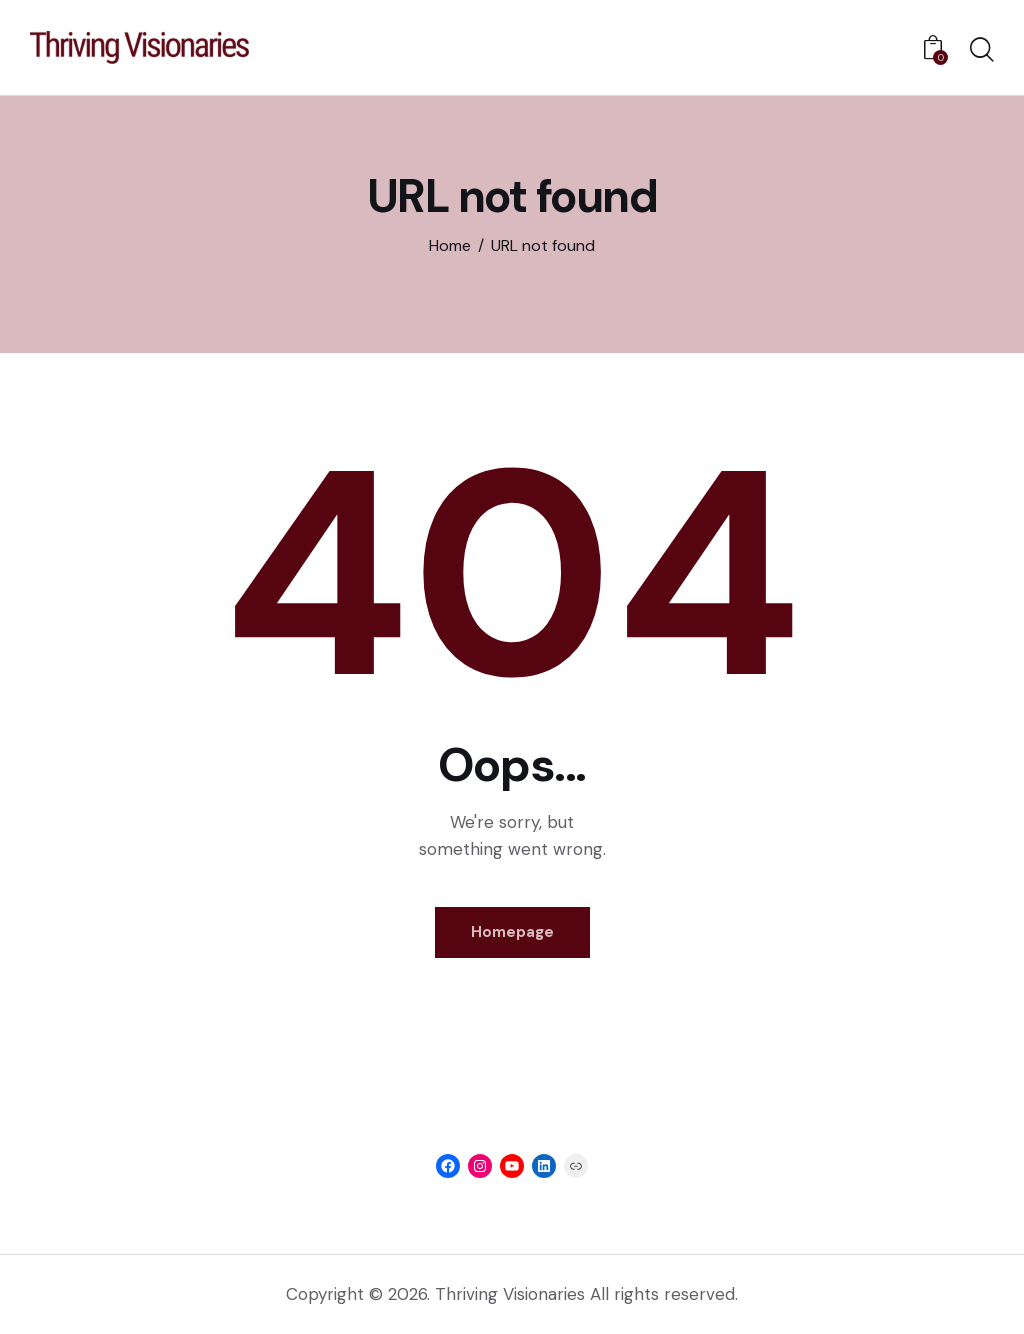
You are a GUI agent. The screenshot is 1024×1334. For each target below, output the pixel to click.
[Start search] (982, 51)
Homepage (512, 932)
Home (450, 245)
